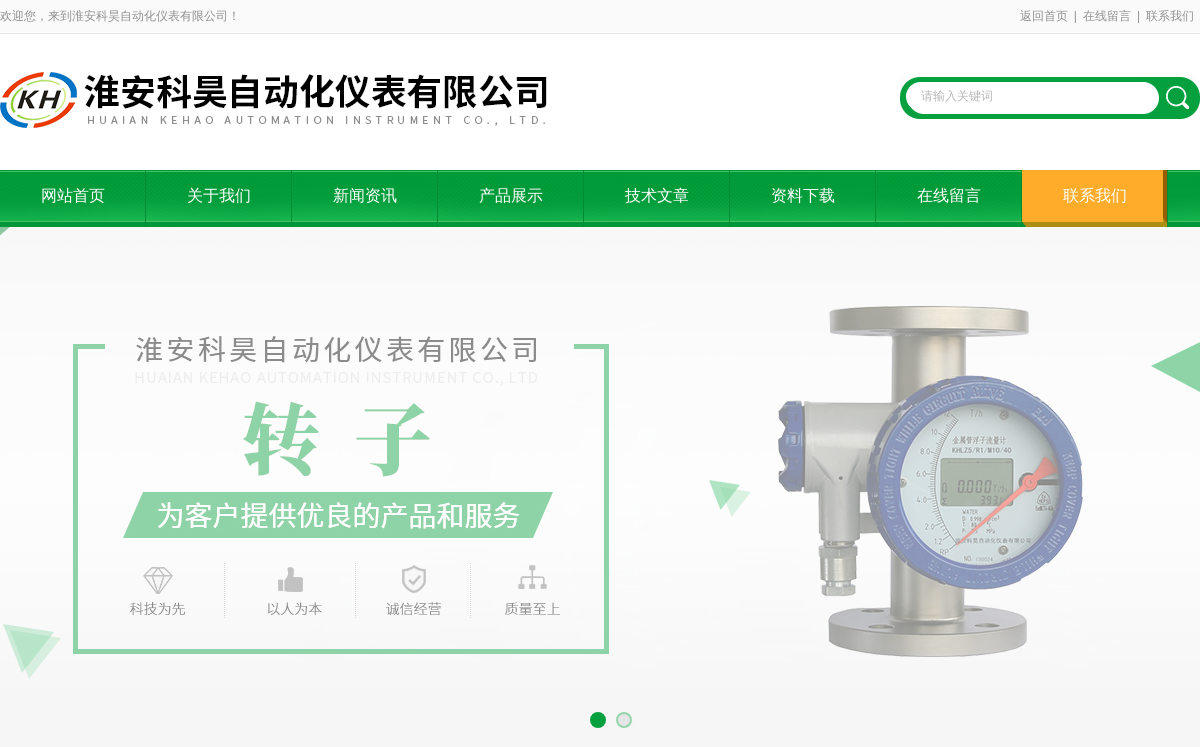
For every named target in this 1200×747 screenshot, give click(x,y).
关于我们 (219, 195)
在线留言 (1107, 16)
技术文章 (657, 195)
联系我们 (1170, 16)
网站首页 (73, 195)
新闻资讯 (365, 195)
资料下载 (803, 195)
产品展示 (511, 195)
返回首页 (1044, 16)
